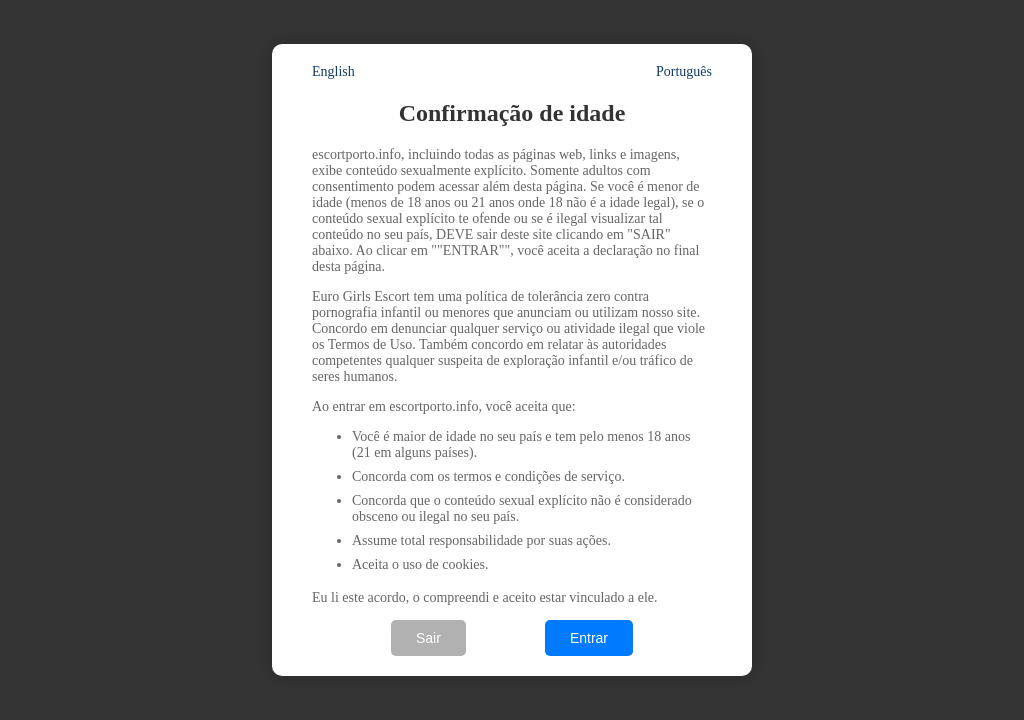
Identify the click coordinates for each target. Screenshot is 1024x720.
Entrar (589, 638)
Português (684, 71)
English (333, 71)
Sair (428, 638)
